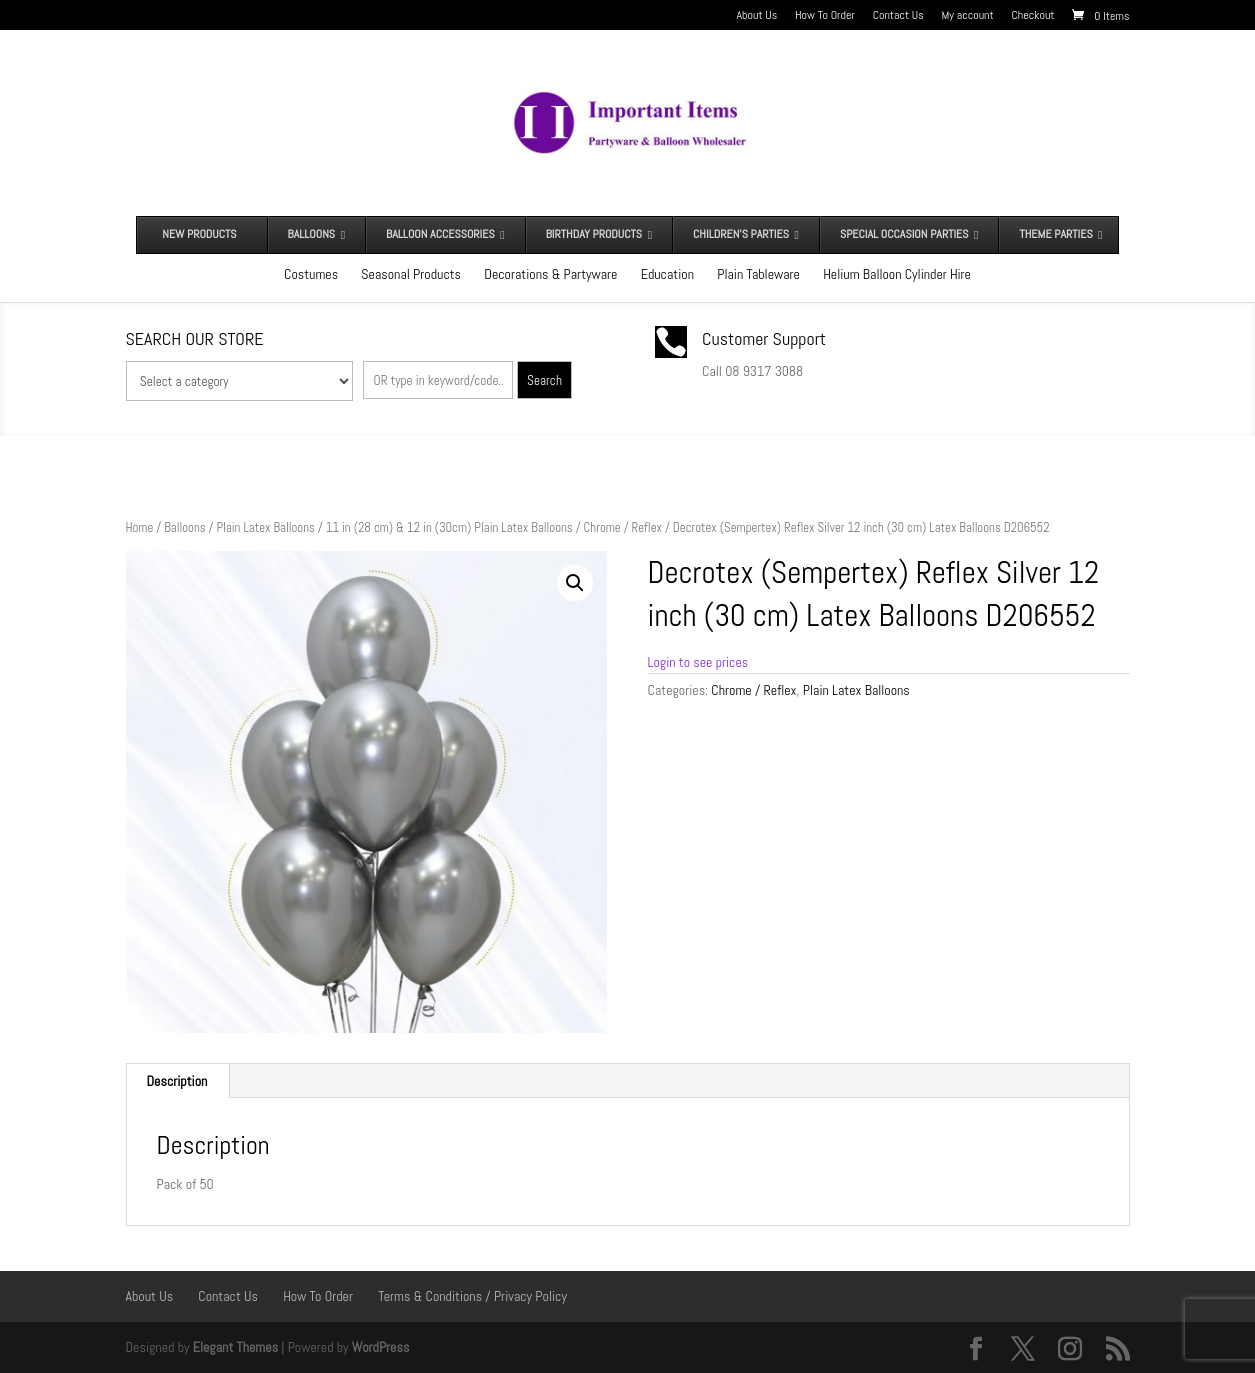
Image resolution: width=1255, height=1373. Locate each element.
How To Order (825, 16)
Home (140, 527)
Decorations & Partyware (550, 274)
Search (544, 380)
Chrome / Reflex (623, 527)
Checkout (1032, 16)
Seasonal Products (411, 274)
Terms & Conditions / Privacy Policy (472, 1296)
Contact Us (898, 16)
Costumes (311, 274)
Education (667, 274)
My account (968, 16)
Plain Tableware (758, 274)
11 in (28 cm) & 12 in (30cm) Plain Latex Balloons (449, 527)
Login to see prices (698, 662)
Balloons (184, 527)
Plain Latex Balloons (265, 527)
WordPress (381, 1347)
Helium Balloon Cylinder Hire (897, 274)
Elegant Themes (235, 1347)
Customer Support (764, 338)
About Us (757, 16)
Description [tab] (177, 1081)
